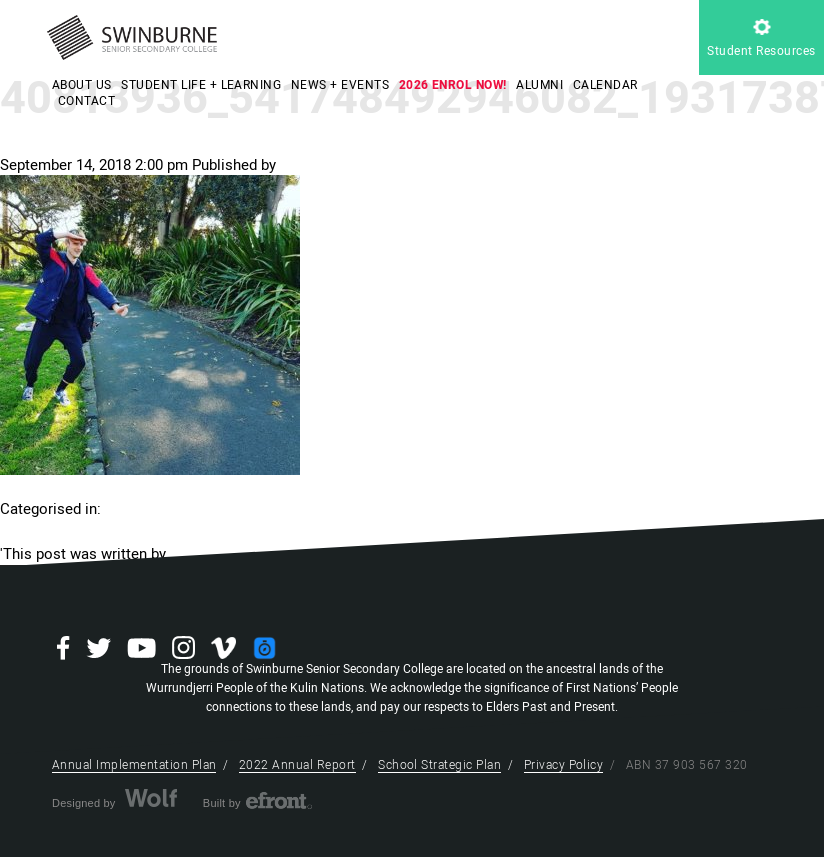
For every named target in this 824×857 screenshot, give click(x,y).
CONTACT (86, 101)
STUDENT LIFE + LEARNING (201, 85)
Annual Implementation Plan (134, 765)
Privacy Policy (564, 765)
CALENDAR (605, 85)
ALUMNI (539, 85)
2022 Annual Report (297, 765)
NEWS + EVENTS (340, 85)
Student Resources (761, 39)
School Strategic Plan (439, 765)
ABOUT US (82, 85)
